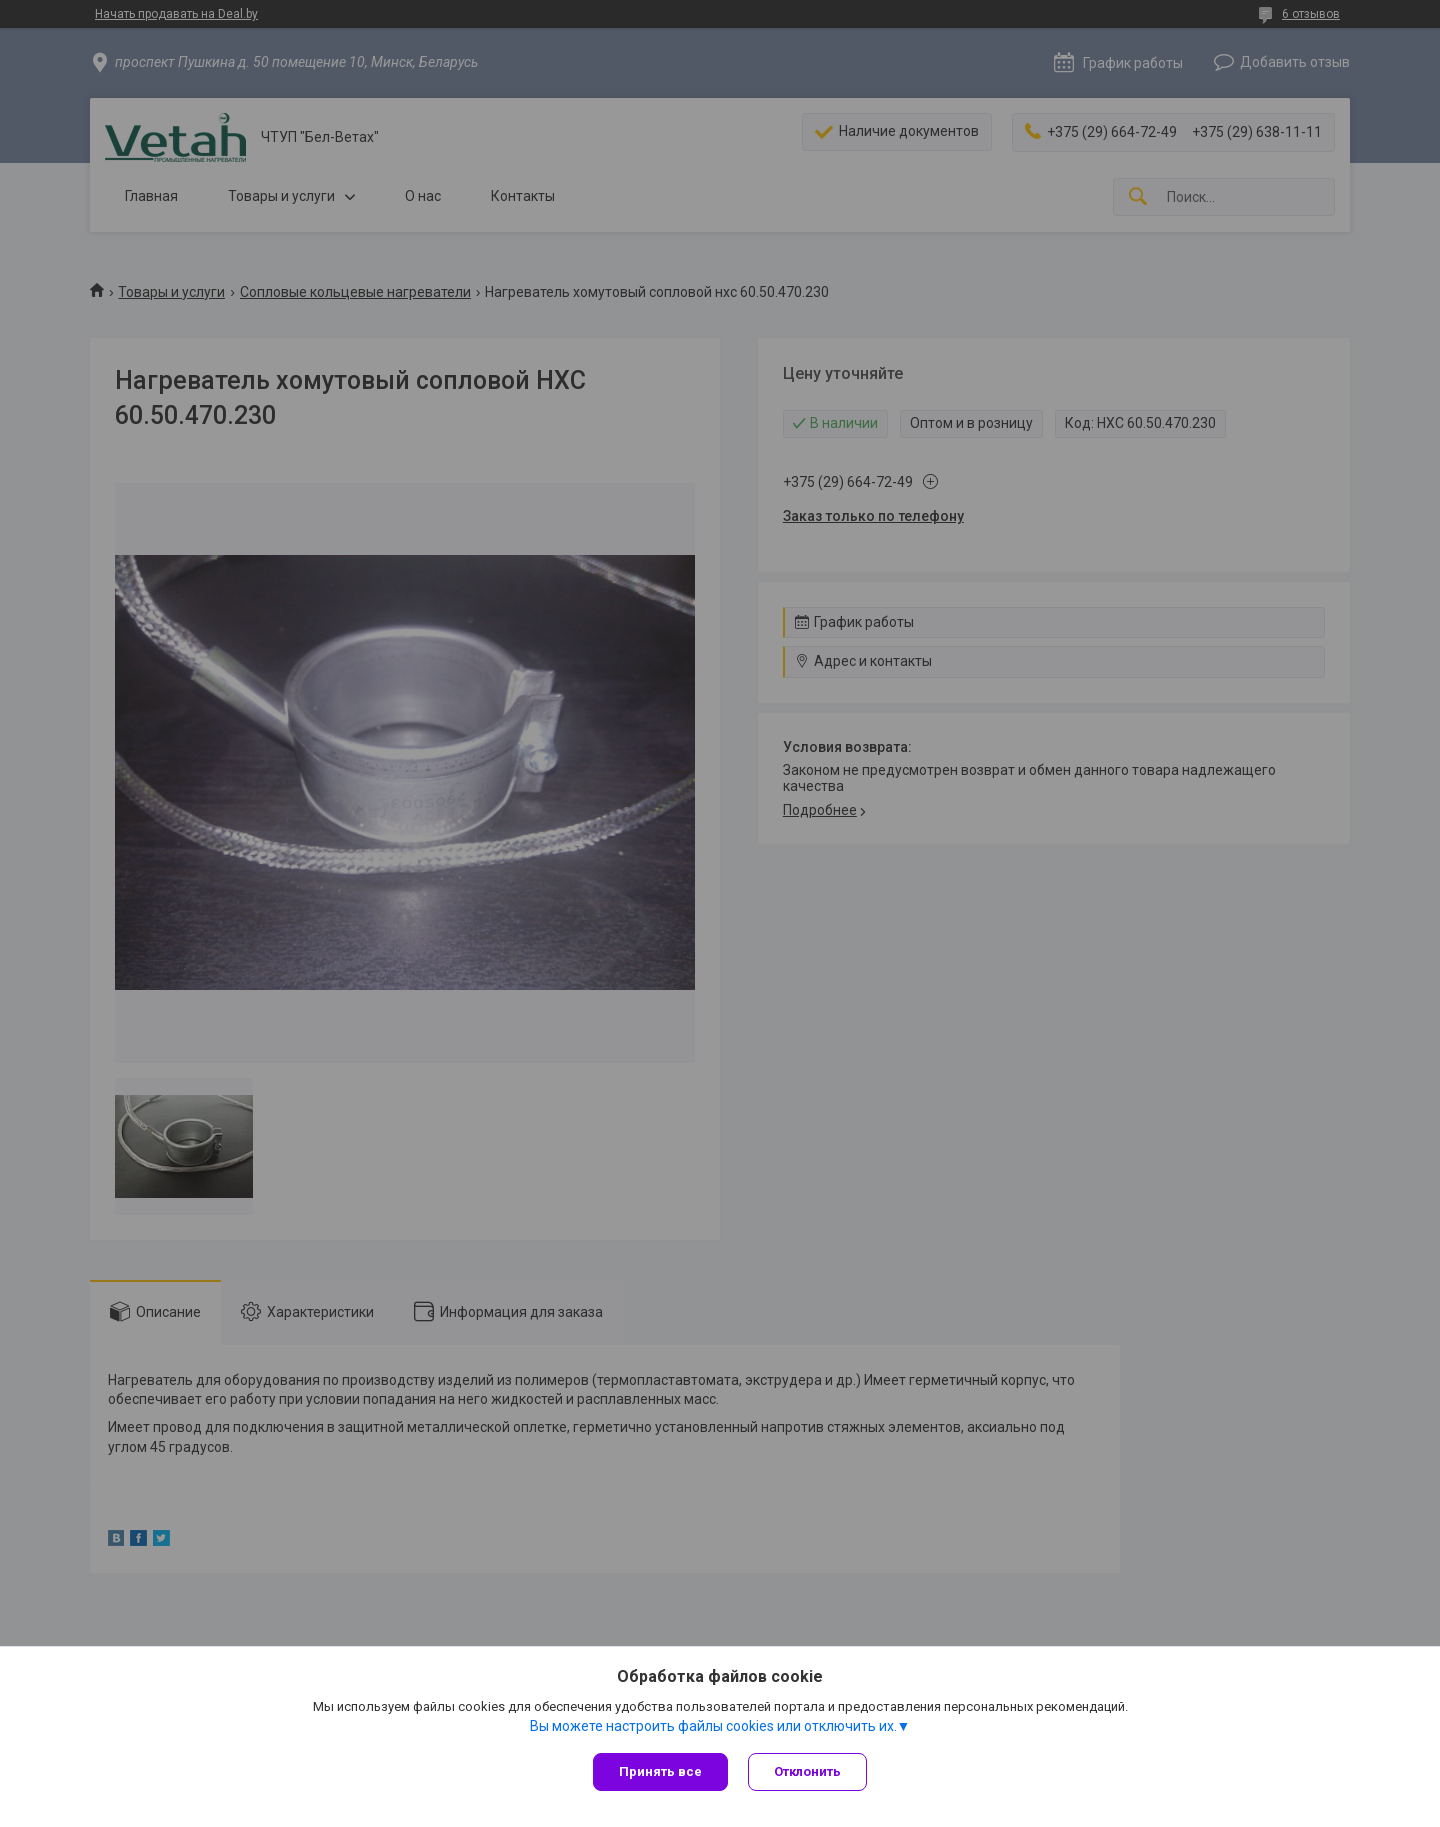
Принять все (660, 1771)
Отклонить (807, 1771)
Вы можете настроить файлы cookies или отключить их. (713, 1726)
